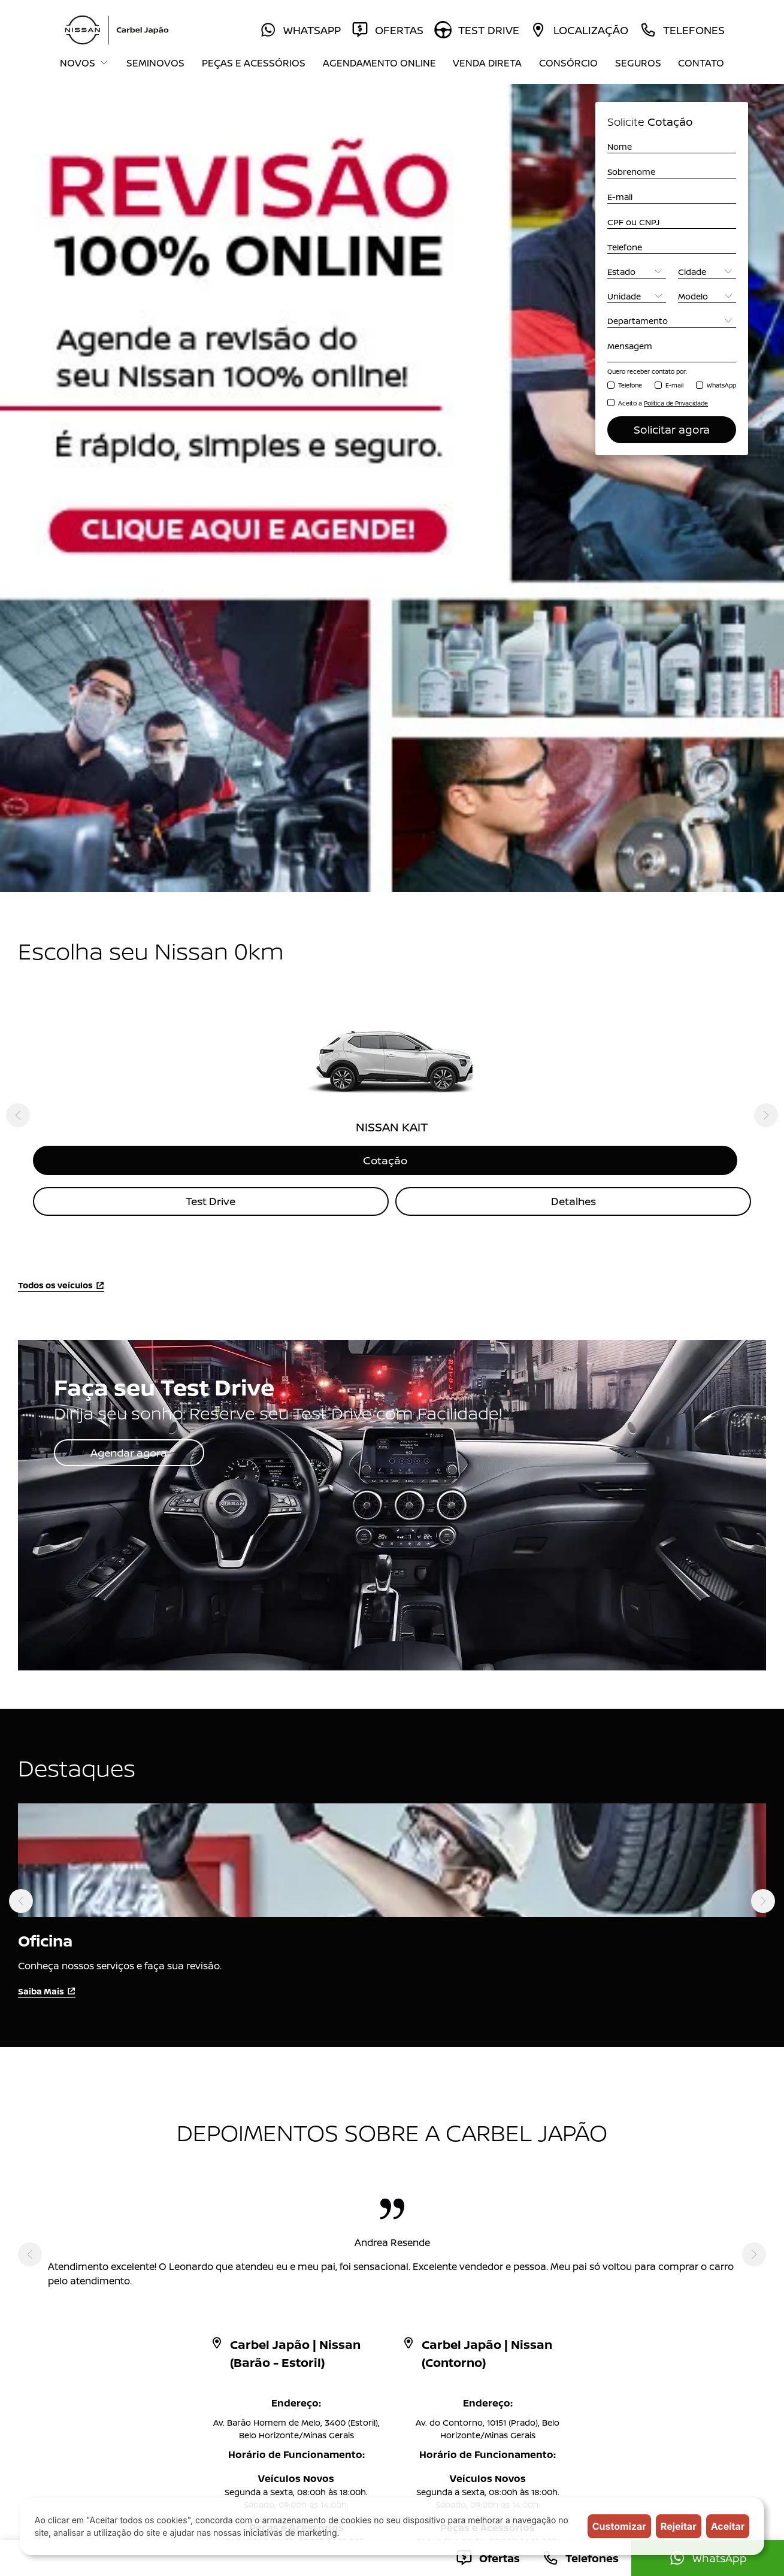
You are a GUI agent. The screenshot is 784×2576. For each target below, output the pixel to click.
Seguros (638, 62)
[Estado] (636, 272)
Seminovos (155, 62)
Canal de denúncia (430, 2333)
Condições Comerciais (437, 2371)
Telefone (630, 385)
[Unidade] (636, 296)
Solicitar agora (672, 429)
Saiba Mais (46, 1508)
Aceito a (663, 403)
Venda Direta (487, 62)
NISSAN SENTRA (91, 2259)
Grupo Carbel (419, 2315)
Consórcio (568, 62)
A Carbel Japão (422, 2259)
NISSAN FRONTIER (96, 2278)
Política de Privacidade (438, 2352)
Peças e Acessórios (253, 62)
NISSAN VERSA (88, 2241)
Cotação (392, 677)
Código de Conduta (327, 2371)
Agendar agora (130, 970)
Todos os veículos (61, 803)
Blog (296, 2296)
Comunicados (315, 2315)
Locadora (306, 2259)
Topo (751, 2132)
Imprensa (411, 2296)
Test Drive (211, 719)
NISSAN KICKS (88, 2203)
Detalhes (573, 719)
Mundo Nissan (316, 2278)
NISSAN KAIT (85, 2185)
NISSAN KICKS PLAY (99, 2222)
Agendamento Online (379, 62)
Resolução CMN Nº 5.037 (337, 2352)
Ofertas (302, 2222)
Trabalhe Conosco (324, 2333)
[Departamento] (671, 321)
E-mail (674, 385)
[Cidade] (707, 272)
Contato (701, 62)
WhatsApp (721, 385)
